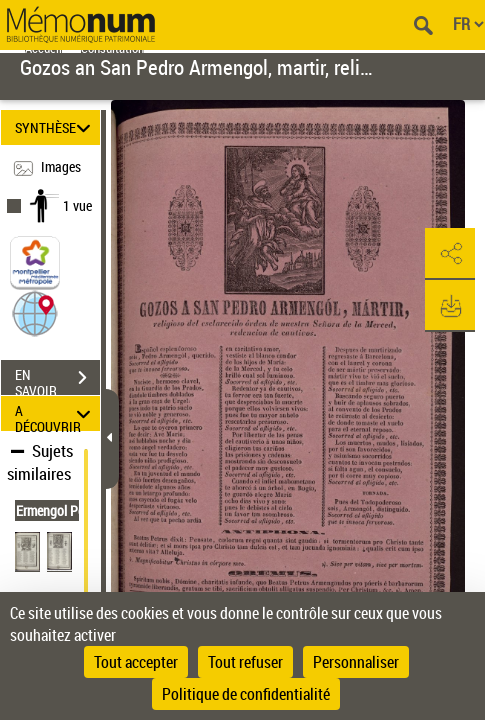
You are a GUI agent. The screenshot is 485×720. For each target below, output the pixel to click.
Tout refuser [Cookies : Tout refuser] (245, 662)
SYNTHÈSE (56, 127)
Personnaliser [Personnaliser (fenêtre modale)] (356, 662)
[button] (35, 312)
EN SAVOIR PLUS (57, 380)
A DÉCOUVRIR (56, 413)
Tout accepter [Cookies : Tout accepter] (136, 662)
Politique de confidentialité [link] (246, 694)
